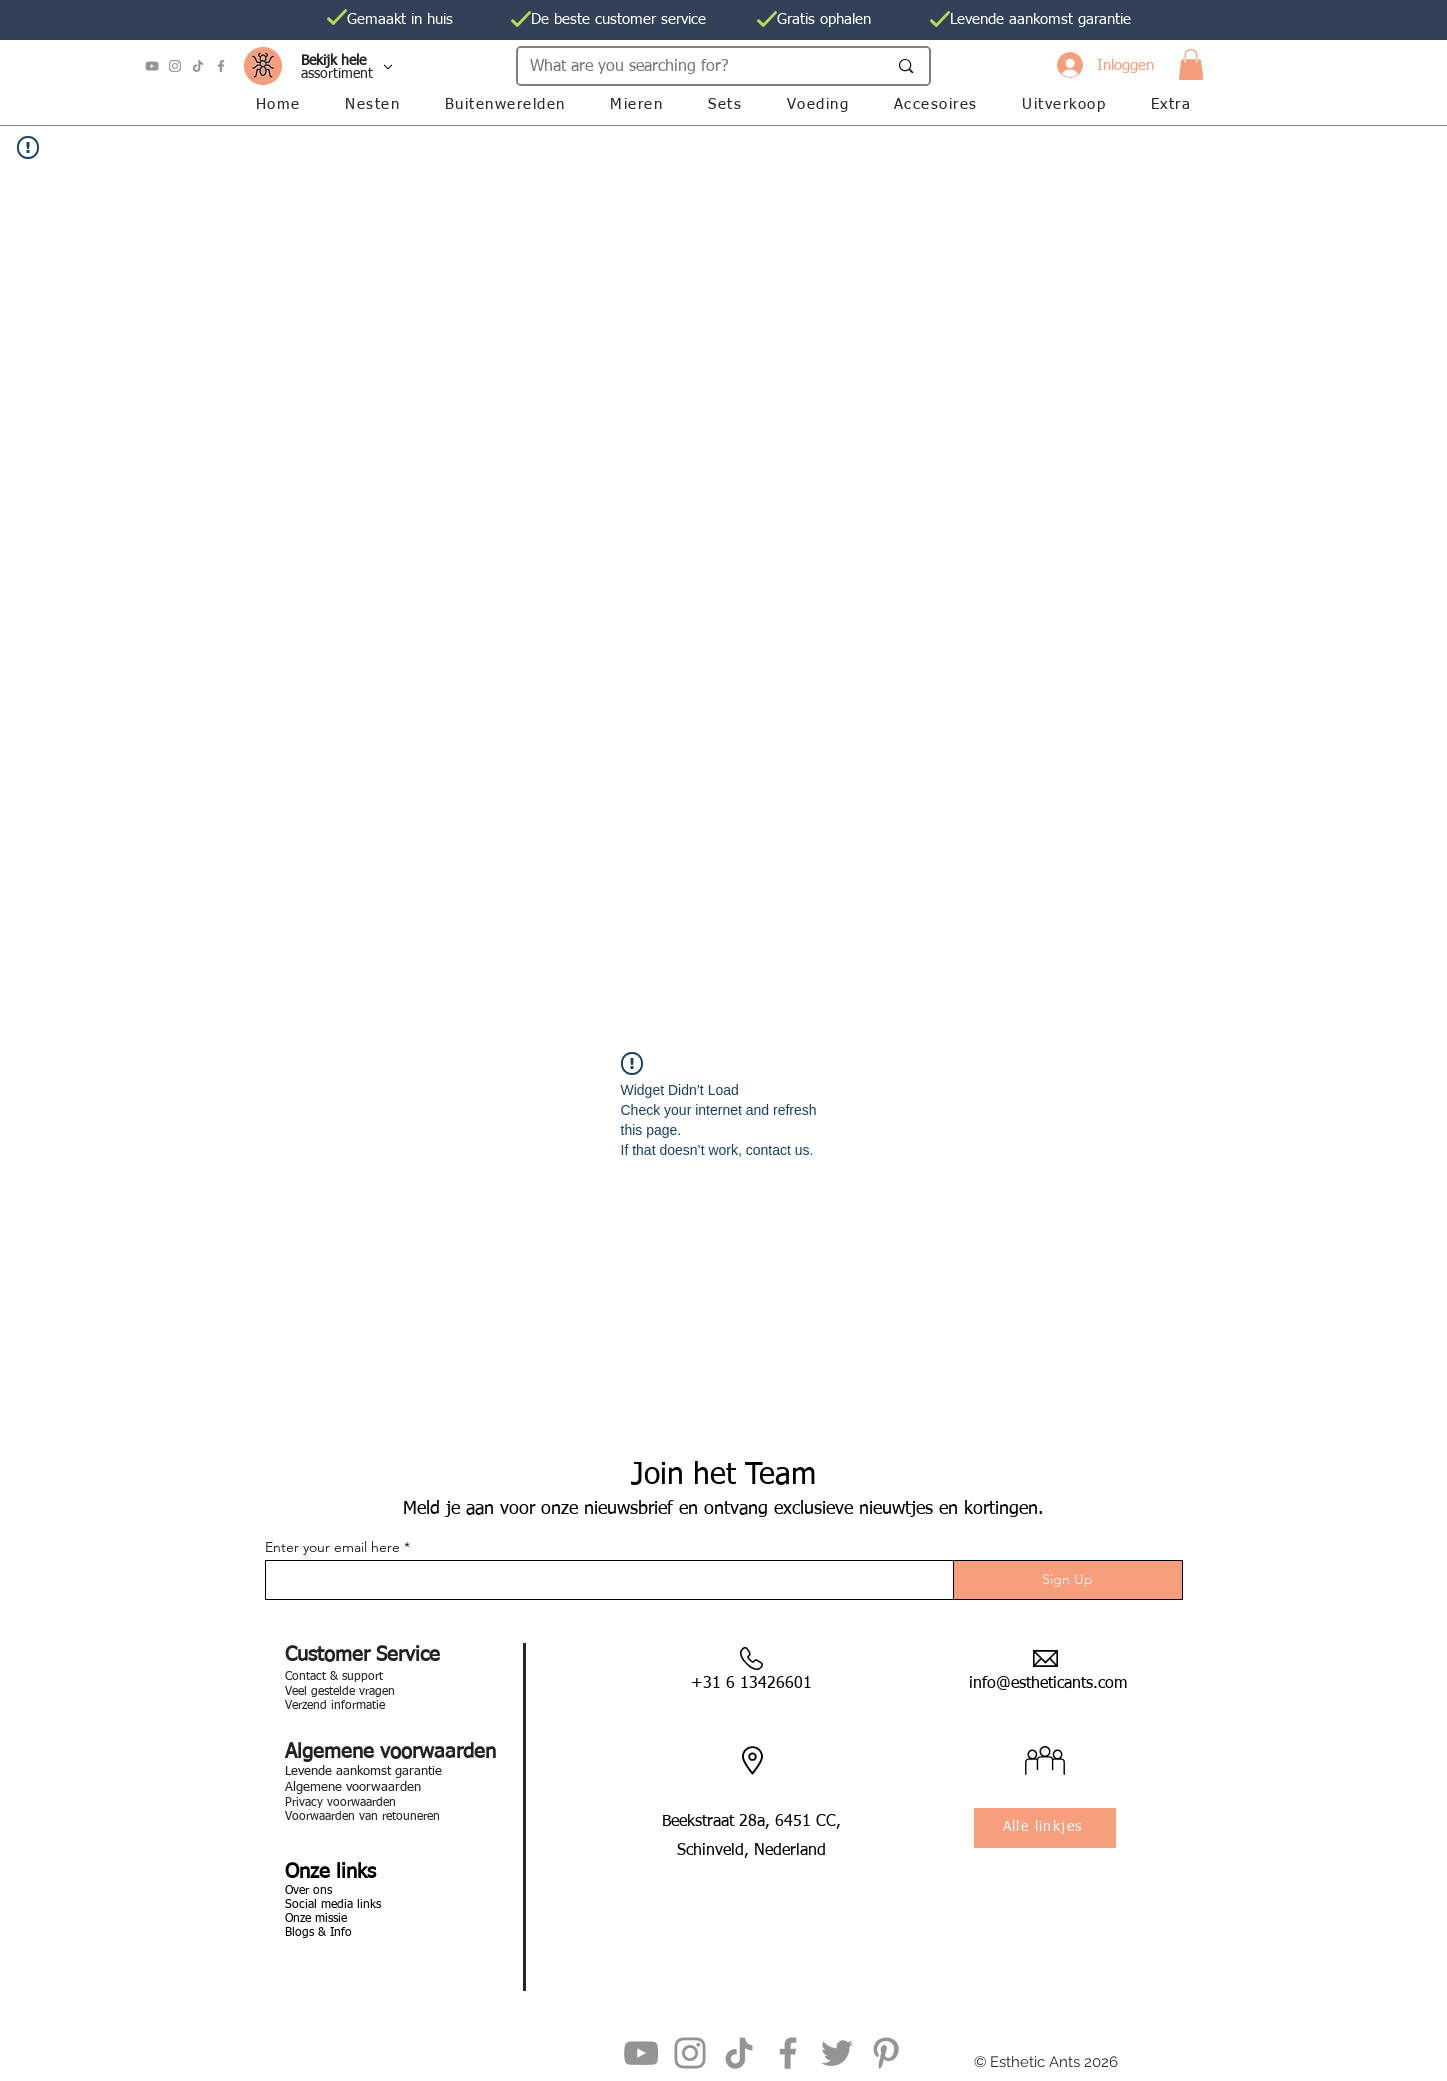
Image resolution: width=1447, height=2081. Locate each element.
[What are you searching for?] (694, 67)
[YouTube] (152, 66)
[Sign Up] (1068, 1580)
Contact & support (334, 1677)
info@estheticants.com (1048, 1684)
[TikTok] (198, 66)
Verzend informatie (335, 1706)
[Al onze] (343, 67)
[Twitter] (837, 2053)
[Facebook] (221, 66)
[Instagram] (175, 66)
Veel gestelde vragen (340, 1692)
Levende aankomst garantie (363, 1771)
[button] (1191, 64)
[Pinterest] (886, 2053)
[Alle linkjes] (1045, 1828)
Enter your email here (332, 1547)
